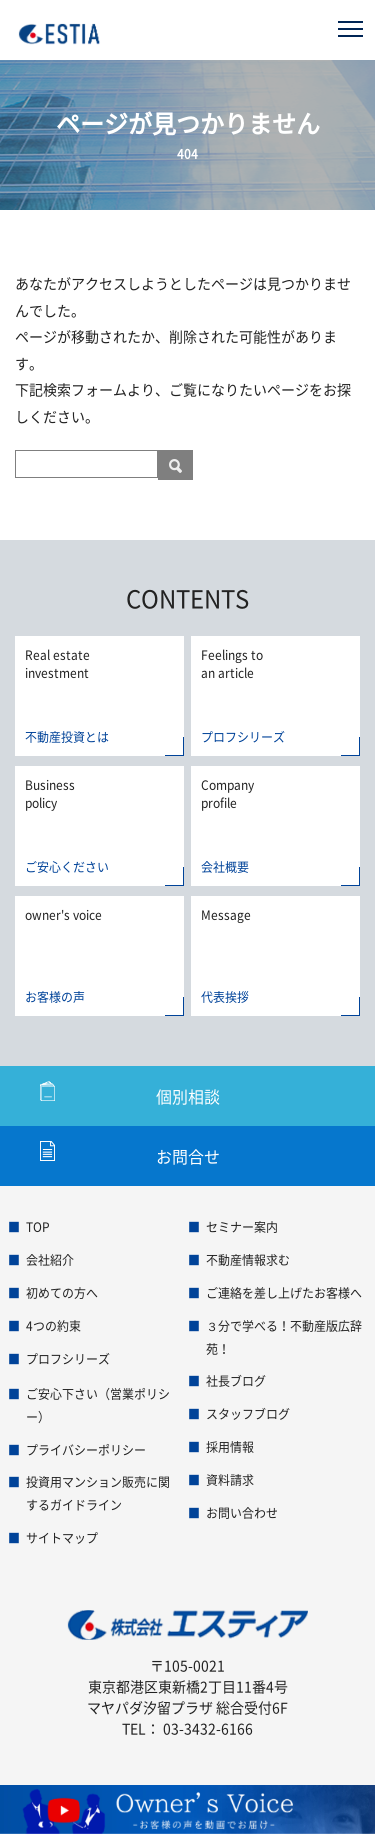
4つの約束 (53, 1326)
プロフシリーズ (68, 1359)
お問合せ (188, 1156)
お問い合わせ (242, 1513)
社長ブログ (236, 1381)
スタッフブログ (248, 1414)
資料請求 (230, 1480)
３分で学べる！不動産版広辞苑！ (284, 1337)
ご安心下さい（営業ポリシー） (98, 1405)
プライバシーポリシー (86, 1450)
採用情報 (230, 1447)
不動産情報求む (248, 1260)
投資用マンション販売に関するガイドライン (98, 1493)
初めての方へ (62, 1293)
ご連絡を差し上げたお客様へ (284, 1293)
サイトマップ (62, 1538)
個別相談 (188, 1096)
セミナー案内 (242, 1227)
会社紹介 (50, 1260)
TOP (38, 1227)
